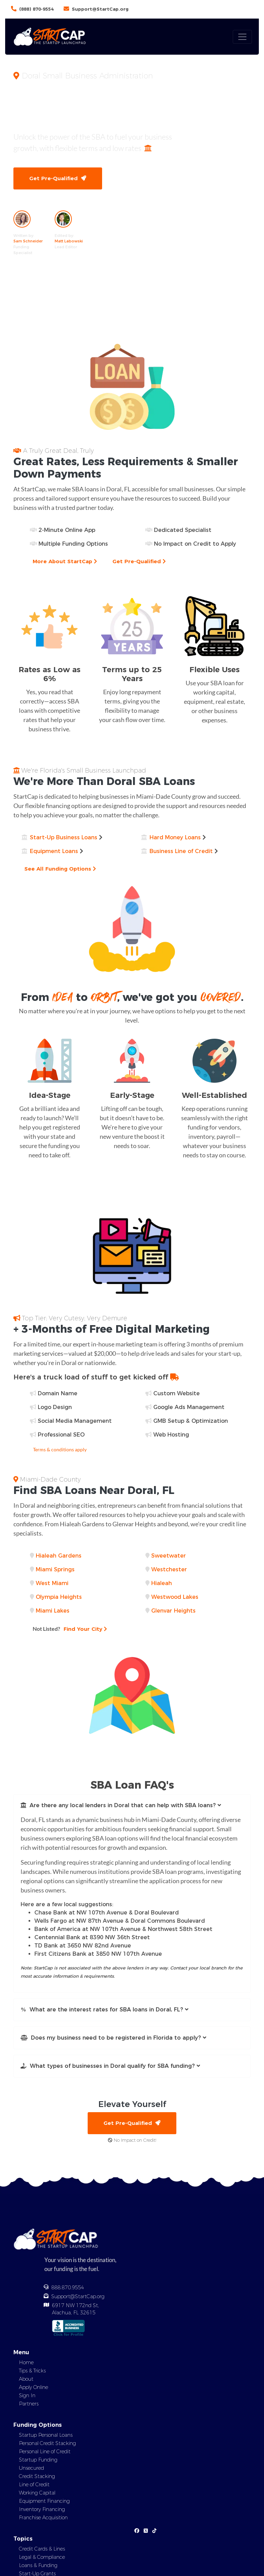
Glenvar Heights (173, 1610)
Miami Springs (55, 1569)
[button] (132, 1805)
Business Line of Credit (181, 851)
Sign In (27, 2395)
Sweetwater (168, 1555)
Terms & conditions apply (60, 1449)
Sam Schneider (28, 241)
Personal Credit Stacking (47, 2443)
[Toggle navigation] (242, 37)
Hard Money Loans (175, 837)
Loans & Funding (38, 2565)
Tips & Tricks (32, 2371)
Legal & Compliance (42, 2557)
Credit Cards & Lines (42, 2549)
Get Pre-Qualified (57, 178)
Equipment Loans (54, 851)
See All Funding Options (60, 868)
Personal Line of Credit (44, 2451)
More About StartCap (65, 561)
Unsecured (31, 2468)
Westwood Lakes (174, 1597)
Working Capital (37, 2493)
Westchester (169, 1569)
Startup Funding (38, 2460)
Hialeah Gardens (58, 1555)
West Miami (52, 1583)
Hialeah (161, 1583)
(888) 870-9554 (36, 9)
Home (26, 2362)
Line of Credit (34, 2484)
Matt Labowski (69, 241)
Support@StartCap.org (100, 9)
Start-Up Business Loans (63, 837)
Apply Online (33, 2387)
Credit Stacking (37, 2476)
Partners (28, 2404)
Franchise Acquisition (43, 2517)
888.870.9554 (67, 2287)
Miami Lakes (52, 1610)
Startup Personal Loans (46, 2435)
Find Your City (70, 1628)
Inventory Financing (42, 2509)
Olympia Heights (59, 1597)
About (26, 2379)
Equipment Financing (44, 2501)
